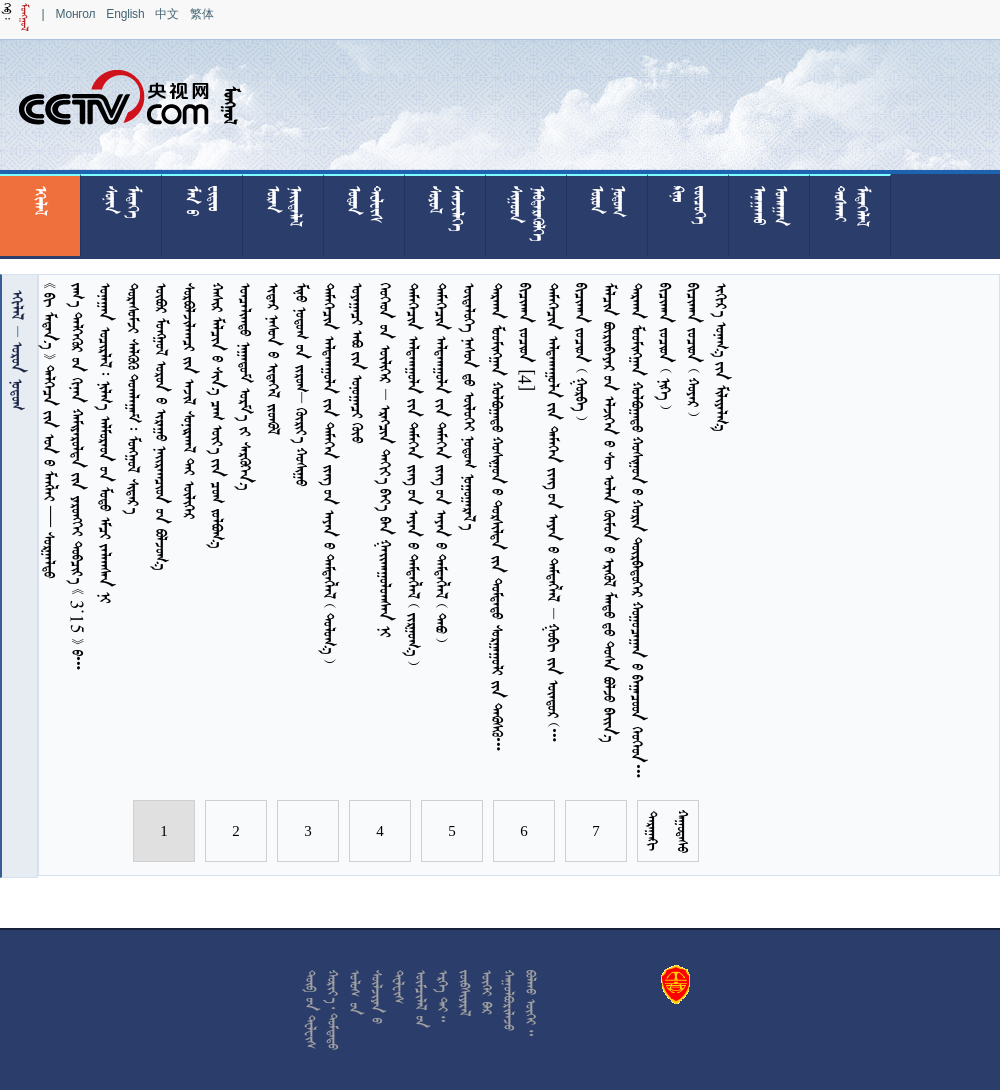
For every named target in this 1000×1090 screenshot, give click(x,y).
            (413, 474)
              (553, 515)
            (329, 473)
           (497, 520)
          (105, 443)
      (189, 401)
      (301, 384)
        (161, 426)
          (385, 459)
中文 (167, 14)
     (245, 386)
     (665, 346)
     (357, 363)
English (125, 14)
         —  (49, 430)
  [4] (525, 337)
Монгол (75, 14)
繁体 (202, 14)
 (17, 305)
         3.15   (77, 479)
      (469, 406)
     (273, 359)
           (637, 533)
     (581, 351)
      (133, 398)
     (693, 349)
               (609, 512)
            (441, 462)
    (721, 357)
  (17, 374)
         (217, 415)
